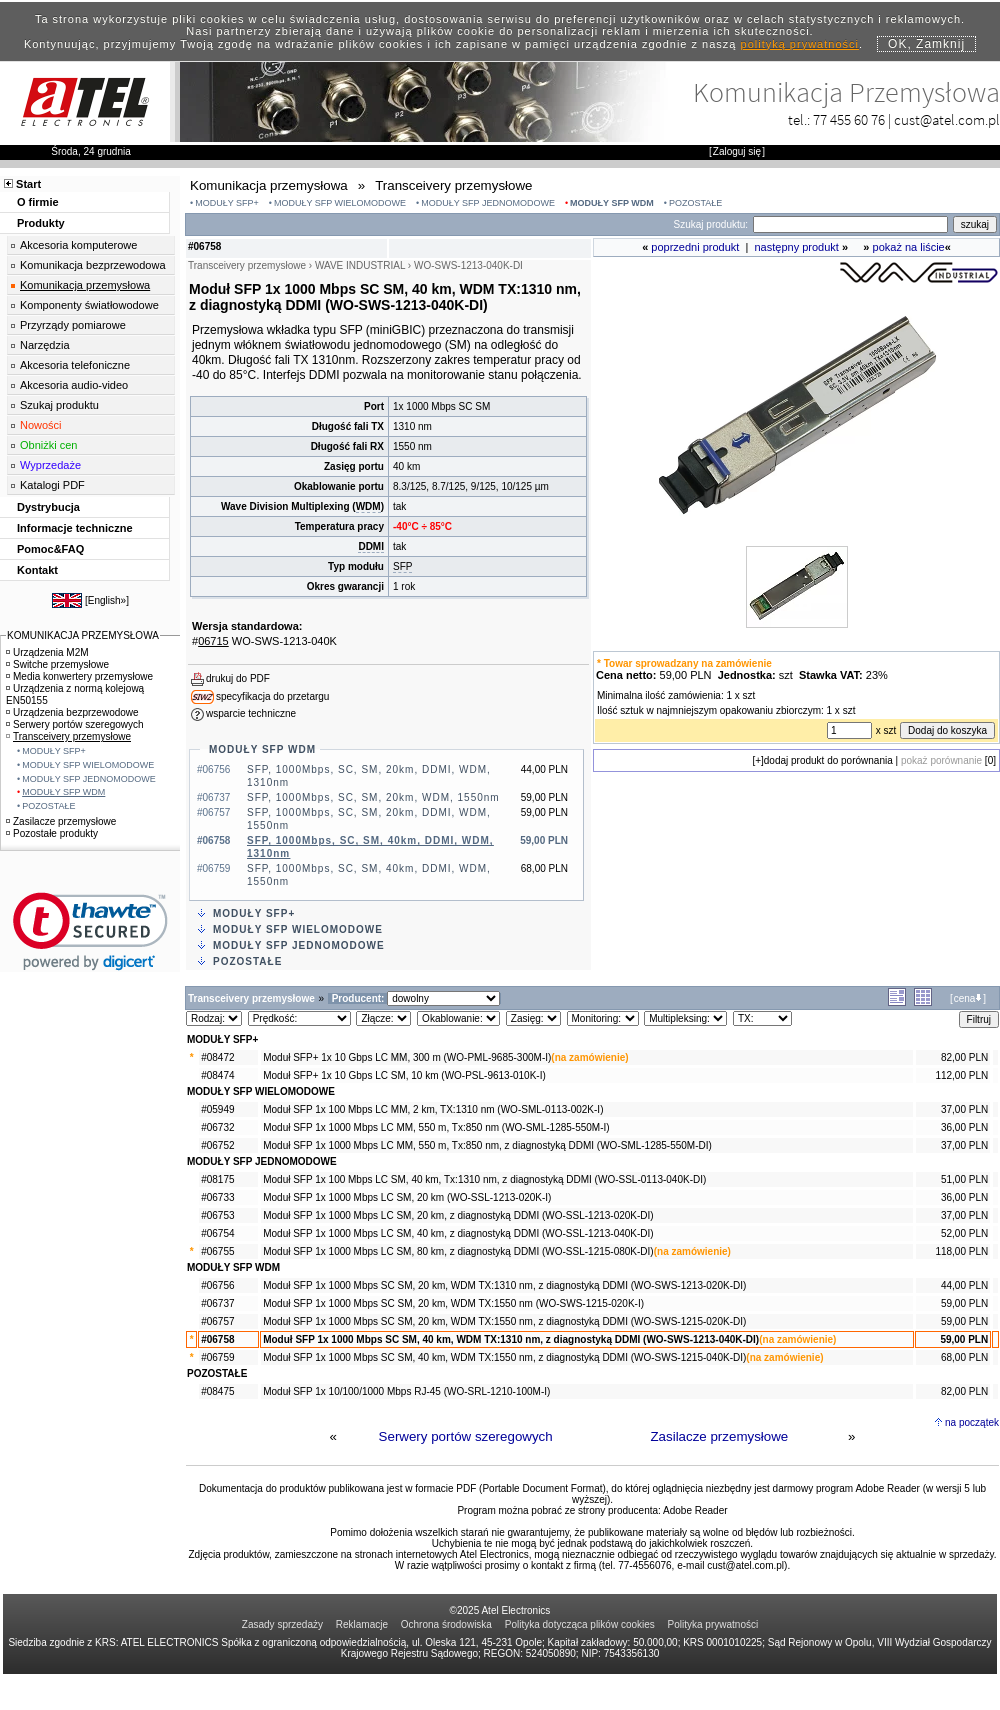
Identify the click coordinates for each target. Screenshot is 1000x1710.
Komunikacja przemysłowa (85, 285)
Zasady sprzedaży (282, 1624)
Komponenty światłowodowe (89, 305)
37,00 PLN (964, 1109)
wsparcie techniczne (251, 713)
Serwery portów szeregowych (466, 1436)
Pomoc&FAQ (50, 549)
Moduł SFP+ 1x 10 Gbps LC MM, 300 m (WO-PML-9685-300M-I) (407, 1057)
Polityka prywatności (713, 1624)
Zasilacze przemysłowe (719, 1436)
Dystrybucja (48, 507)
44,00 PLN (964, 1285)
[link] (90, 931)
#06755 (217, 1251)
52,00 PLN (964, 1233)
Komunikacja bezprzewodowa (93, 265)
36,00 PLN (964, 1127)
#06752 (217, 1145)
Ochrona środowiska (446, 1624)
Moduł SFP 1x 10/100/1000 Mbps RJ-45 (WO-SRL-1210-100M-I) (406, 1391)
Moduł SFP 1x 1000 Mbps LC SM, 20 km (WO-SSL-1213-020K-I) (407, 1197)
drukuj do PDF (238, 678)
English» (107, 600)
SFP (402, 566)
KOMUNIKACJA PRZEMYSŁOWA (83, 635)
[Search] (850, 224)
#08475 (217, 1391)
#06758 (217, 1339)
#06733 (217, 1197)
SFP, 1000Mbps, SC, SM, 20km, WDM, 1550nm (373, 797)
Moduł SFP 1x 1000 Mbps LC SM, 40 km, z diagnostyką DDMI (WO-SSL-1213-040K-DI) (458, 1233)
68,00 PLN (964, 1357)
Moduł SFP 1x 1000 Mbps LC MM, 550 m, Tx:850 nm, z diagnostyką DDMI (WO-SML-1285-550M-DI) (487, 1145)
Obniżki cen (48, 445)
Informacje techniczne (75, 528)
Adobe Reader (695, 1510)
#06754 (217, 1233)
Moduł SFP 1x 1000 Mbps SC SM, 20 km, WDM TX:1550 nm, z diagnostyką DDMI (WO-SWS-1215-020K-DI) (504, 1321)
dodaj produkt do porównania (828, 760)
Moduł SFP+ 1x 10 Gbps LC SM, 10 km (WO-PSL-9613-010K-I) (404, 1075)
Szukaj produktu (59, 405)
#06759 (217, 1357)
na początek (972, 1422)
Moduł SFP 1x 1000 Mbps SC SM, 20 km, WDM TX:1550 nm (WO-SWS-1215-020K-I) (453, 1303)
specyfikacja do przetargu (272, 696)
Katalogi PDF (52, 485)
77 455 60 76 (849, 119)
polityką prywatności (800, 44)
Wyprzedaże (50, 465)
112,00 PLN (961, 1075)
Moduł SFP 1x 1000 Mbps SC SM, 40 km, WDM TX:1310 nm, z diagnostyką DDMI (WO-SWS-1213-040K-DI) (511, 1339)
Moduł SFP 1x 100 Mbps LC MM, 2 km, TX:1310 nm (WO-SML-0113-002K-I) (433, 1109)
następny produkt (797, 247)
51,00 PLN (964, 1179)
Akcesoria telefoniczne (75, 365)
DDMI (371, 546)
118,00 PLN (961, 1251)
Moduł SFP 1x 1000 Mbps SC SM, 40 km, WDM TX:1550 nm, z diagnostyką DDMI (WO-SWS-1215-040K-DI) (504, 1357)
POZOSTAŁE (695, 203)
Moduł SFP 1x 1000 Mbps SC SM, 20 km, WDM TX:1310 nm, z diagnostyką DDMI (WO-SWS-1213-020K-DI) (504, 1285)
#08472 (217, 1057)
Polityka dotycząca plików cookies (580, 1624)
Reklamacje (362, 1624)
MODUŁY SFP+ (227, 203)
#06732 (217, 1127)
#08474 (217, 1075)
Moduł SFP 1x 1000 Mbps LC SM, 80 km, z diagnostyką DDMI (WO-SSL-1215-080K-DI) (458, 1251)
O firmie (38, 202)
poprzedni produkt (695, 247)
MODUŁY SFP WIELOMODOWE (340, 203)
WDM (368, 506)
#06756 (217, 1285)
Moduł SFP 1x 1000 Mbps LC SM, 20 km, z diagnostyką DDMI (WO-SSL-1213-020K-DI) (458, 1215)
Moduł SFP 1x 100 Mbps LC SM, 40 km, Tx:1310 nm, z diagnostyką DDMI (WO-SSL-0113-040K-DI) (484, 1179)
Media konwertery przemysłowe (79, 676)
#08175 (217, 1179)
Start (28, 184)
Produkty (41, 223)
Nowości (41, 425)
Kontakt (37, 570)
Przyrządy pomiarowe (73, 325)
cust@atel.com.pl (947, 119)
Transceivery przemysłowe (68, 736)
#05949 (217, 1109)
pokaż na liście (909, 247)
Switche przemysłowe (57, 664)
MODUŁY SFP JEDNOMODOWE (488, 203)
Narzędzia (45, 345)
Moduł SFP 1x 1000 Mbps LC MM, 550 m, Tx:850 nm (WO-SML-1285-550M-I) (436, 1127)
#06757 (217, 1321)
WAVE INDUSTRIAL (360, 265)
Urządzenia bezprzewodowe (72, 712)
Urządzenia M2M (47, 652)
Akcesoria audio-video (74, 385)
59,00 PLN (964, 1303)
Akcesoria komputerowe (78, 245)
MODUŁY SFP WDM (612, 203)
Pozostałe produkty (52, 833)
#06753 (217, 1215)
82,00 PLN (964, 1057)
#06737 (217, 1303)
